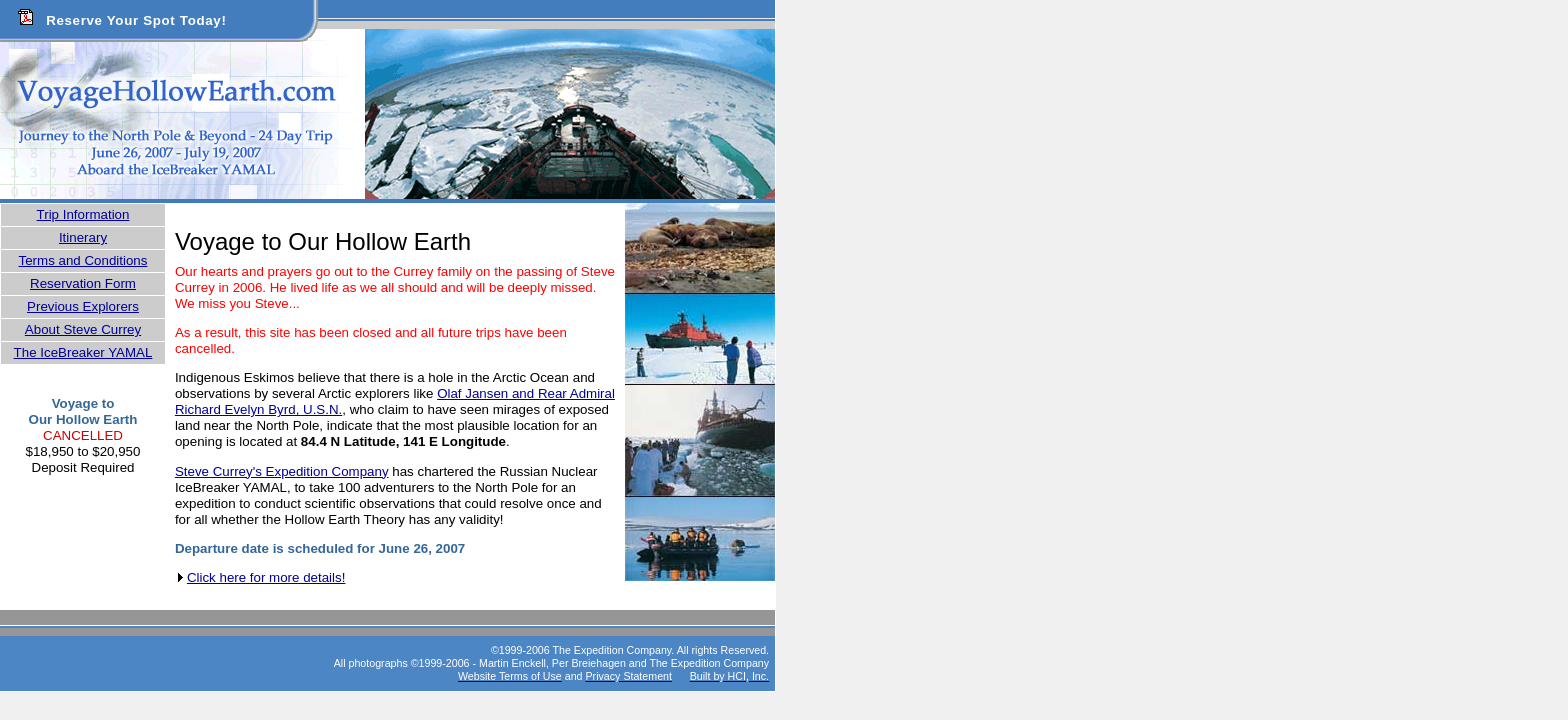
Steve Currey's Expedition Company (282, 471)
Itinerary (83, 237)
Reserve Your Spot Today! (136, 20)
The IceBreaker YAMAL (83, 352)
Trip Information (83, 214)
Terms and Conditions (83, 260)
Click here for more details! (266, 577)
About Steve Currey (83, 329)
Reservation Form (83, 283)
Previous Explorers (83, 306)
